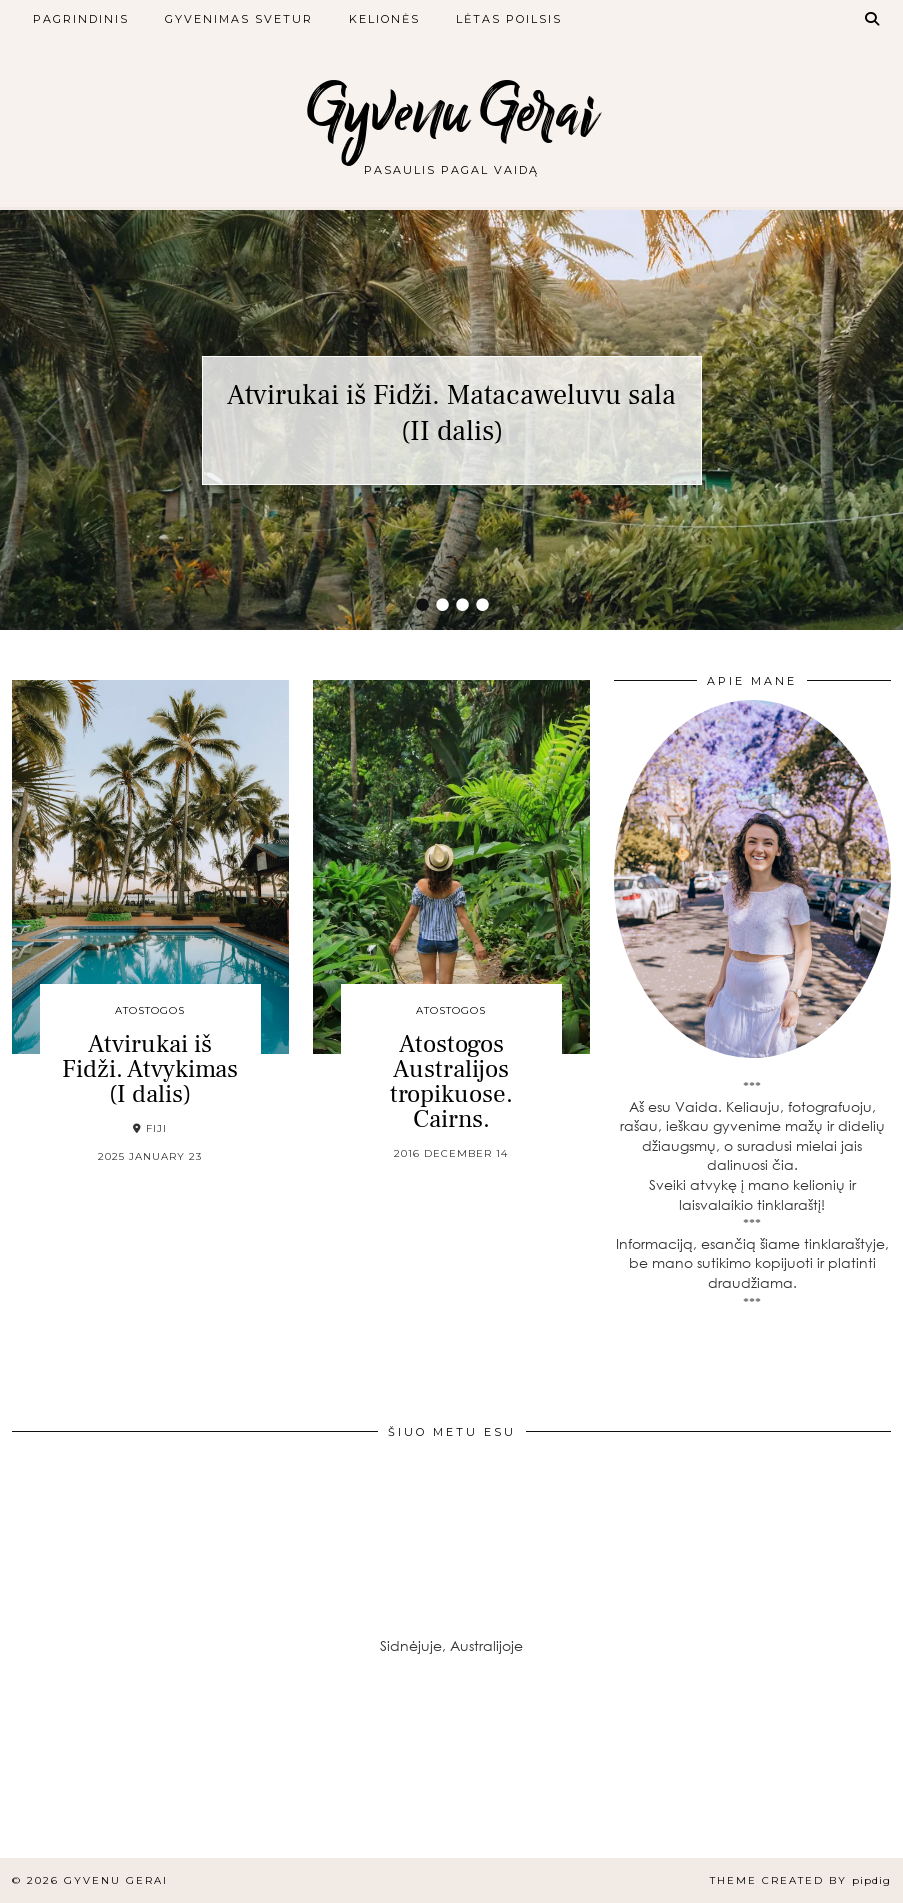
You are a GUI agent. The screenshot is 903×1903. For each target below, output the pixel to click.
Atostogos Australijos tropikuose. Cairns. (451, 1081)
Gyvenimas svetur (239, 19)
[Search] (873, 19)
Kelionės (384, 19)
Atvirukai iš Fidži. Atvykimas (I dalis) (150, 1069)
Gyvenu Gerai (452, 112)
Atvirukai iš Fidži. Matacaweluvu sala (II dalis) (451, 413)
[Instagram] (75, 1783)
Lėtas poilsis (509, 19)
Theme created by (800, 1880)
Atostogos (150, 1010)
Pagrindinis (81, 19)
